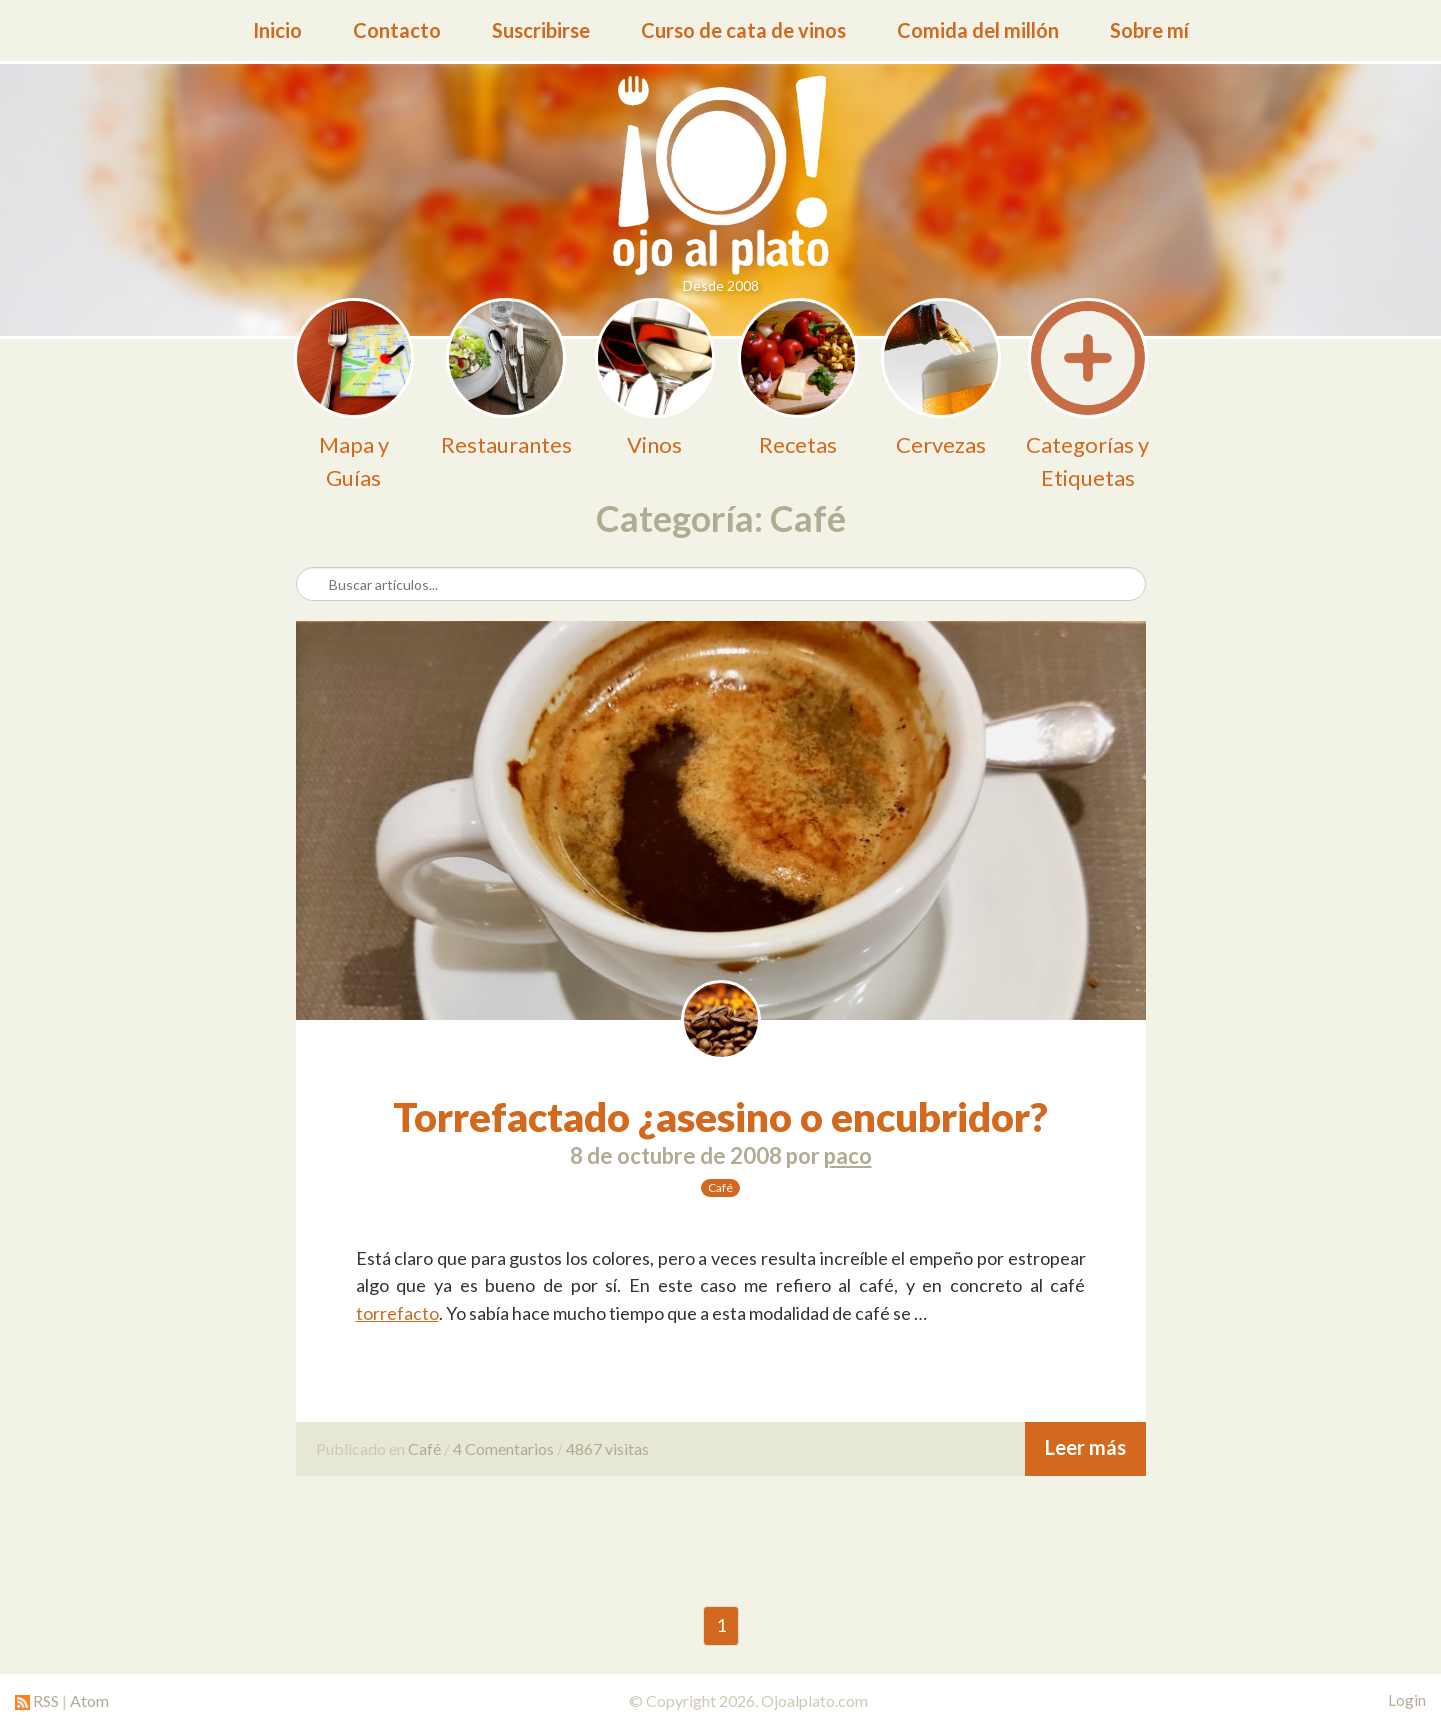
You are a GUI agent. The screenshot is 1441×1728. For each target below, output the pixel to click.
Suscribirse (541, 30)
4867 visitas (607, 1448)
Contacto (397, 30)
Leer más (1085, 1447)
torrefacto (397, 1313)
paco (848, 1155)
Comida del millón (978, 30)
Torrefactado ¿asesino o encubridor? (720, 1117)
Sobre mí (1149, 30)
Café (720, 1187)
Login (1407, 1700)
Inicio (277, 30)
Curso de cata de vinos (743, 30)
